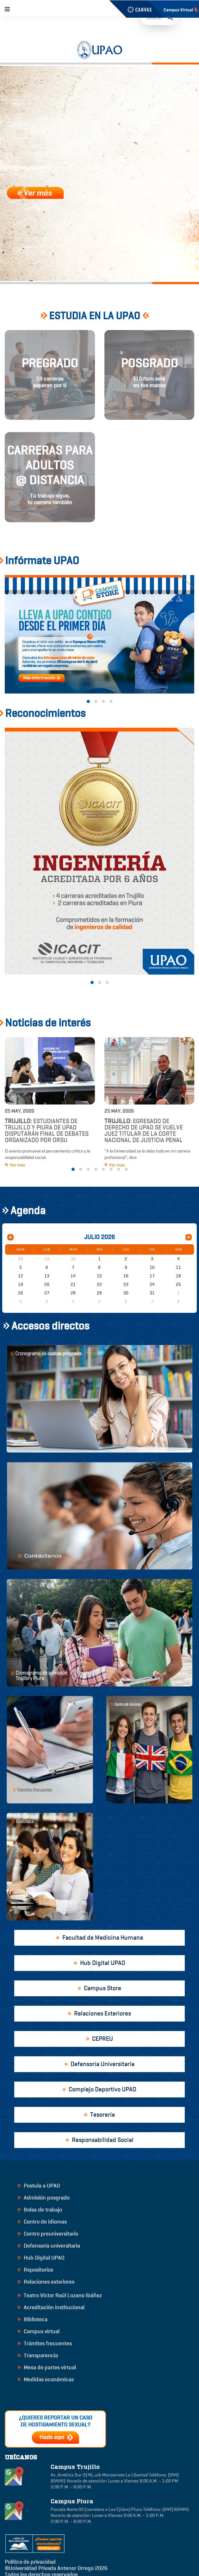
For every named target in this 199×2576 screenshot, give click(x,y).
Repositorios (35, 2270)
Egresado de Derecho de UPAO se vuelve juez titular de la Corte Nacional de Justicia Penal (143, 1130)
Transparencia (37, 2355)
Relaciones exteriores (45, 2282)
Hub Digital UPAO (41, 2258)
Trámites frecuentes (44, 2343)
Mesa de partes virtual (46, 2367)
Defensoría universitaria (48, 2246)
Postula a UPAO (38, 2185)
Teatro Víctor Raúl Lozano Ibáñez (59, 2295)
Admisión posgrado (43, 2197)
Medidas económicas (45, 2379)
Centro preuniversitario (47, 2233)
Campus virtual (38, 2331)
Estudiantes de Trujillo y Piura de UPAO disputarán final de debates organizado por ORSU (47, 1130)
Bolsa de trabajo (39, 2209)
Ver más (15, 1165)
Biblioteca (32, 2319)
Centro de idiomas (42, 2221)
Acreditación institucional (50, 2307)
